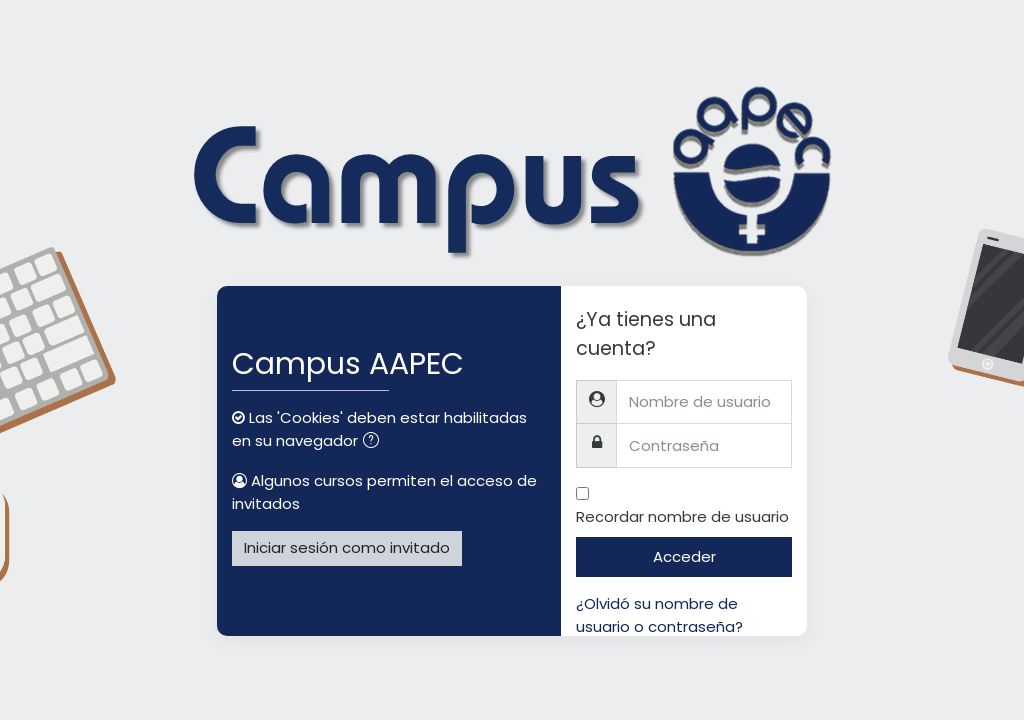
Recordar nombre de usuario (682, 516)
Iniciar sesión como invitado (347, 547)
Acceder (684, 556)
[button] (375, 442)
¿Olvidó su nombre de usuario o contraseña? (659, 615)
